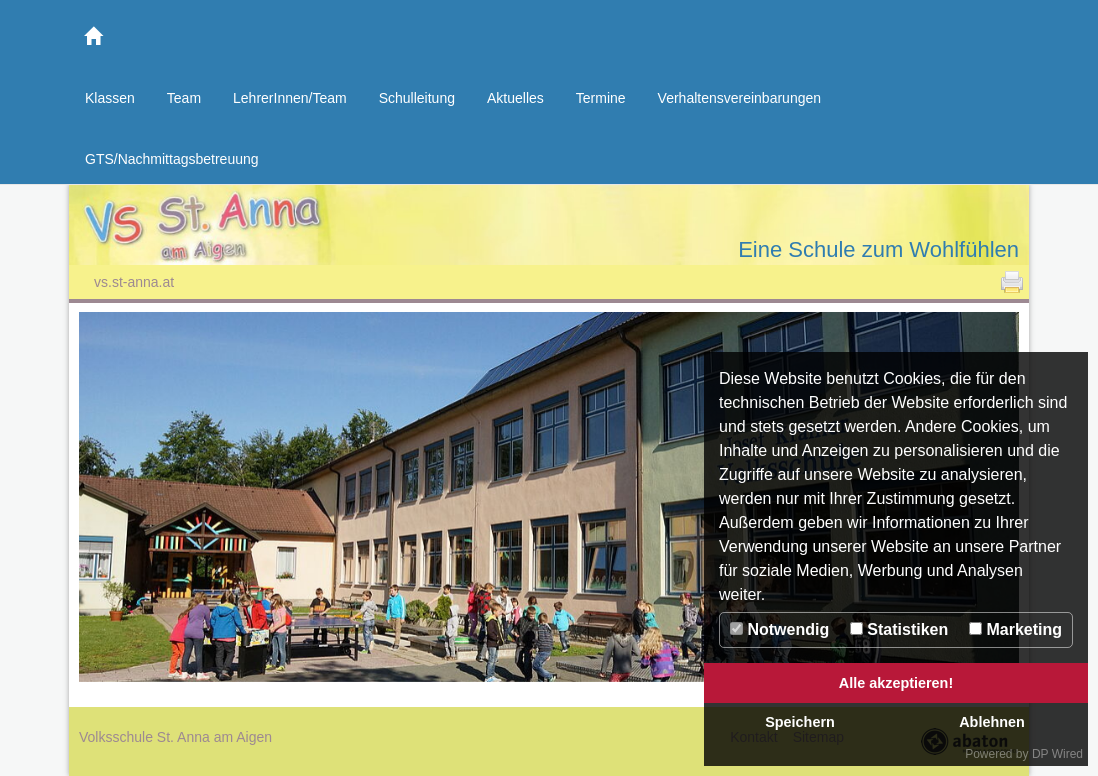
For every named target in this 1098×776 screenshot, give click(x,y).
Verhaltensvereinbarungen (739, 98)
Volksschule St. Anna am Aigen (309, 229)
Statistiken (899, 629)
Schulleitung (417, 98)
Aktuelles (515, 98)
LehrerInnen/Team (290, 98)
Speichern (800, 722)
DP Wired (1057, 754)
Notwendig (779, 629)
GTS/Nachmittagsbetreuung (172, 159)
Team (184, 98)
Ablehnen (992, 722)
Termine (601, 98)
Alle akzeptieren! (896, 683)
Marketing (1015, 629)
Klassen (110, 98)
